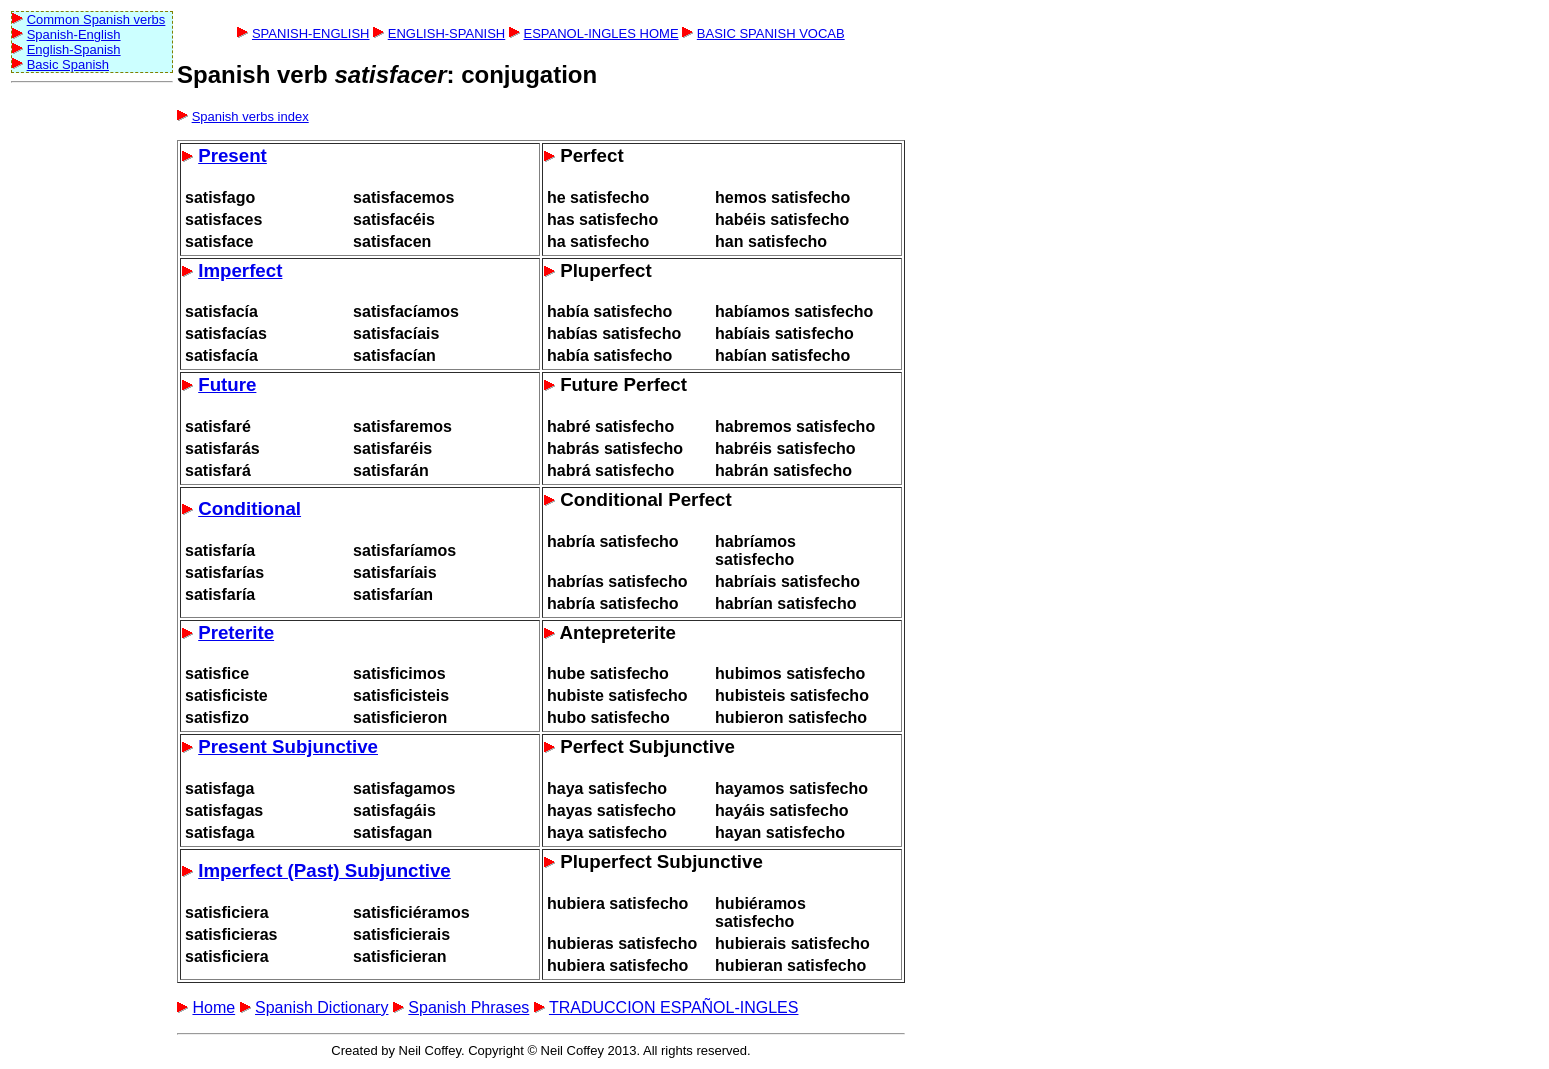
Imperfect (240, 270)
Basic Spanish (68, 64)
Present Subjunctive (288, 746)
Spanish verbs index (250, 116)
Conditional (249, 508)
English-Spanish (74, 49)
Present (232, 155)
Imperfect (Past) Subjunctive (324, 870)
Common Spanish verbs (96, 19)
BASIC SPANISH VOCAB (771, 33)
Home (213, 1007)
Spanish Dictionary (321, 1007)
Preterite (236, 632)
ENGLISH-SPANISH (447, 33)
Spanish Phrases (468, 1007)
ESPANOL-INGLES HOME (600, 33)
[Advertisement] (91, 391)
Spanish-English (74, 34)
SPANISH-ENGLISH (311, 33)
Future (227, 384)
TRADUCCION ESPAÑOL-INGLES (674, 1007)
